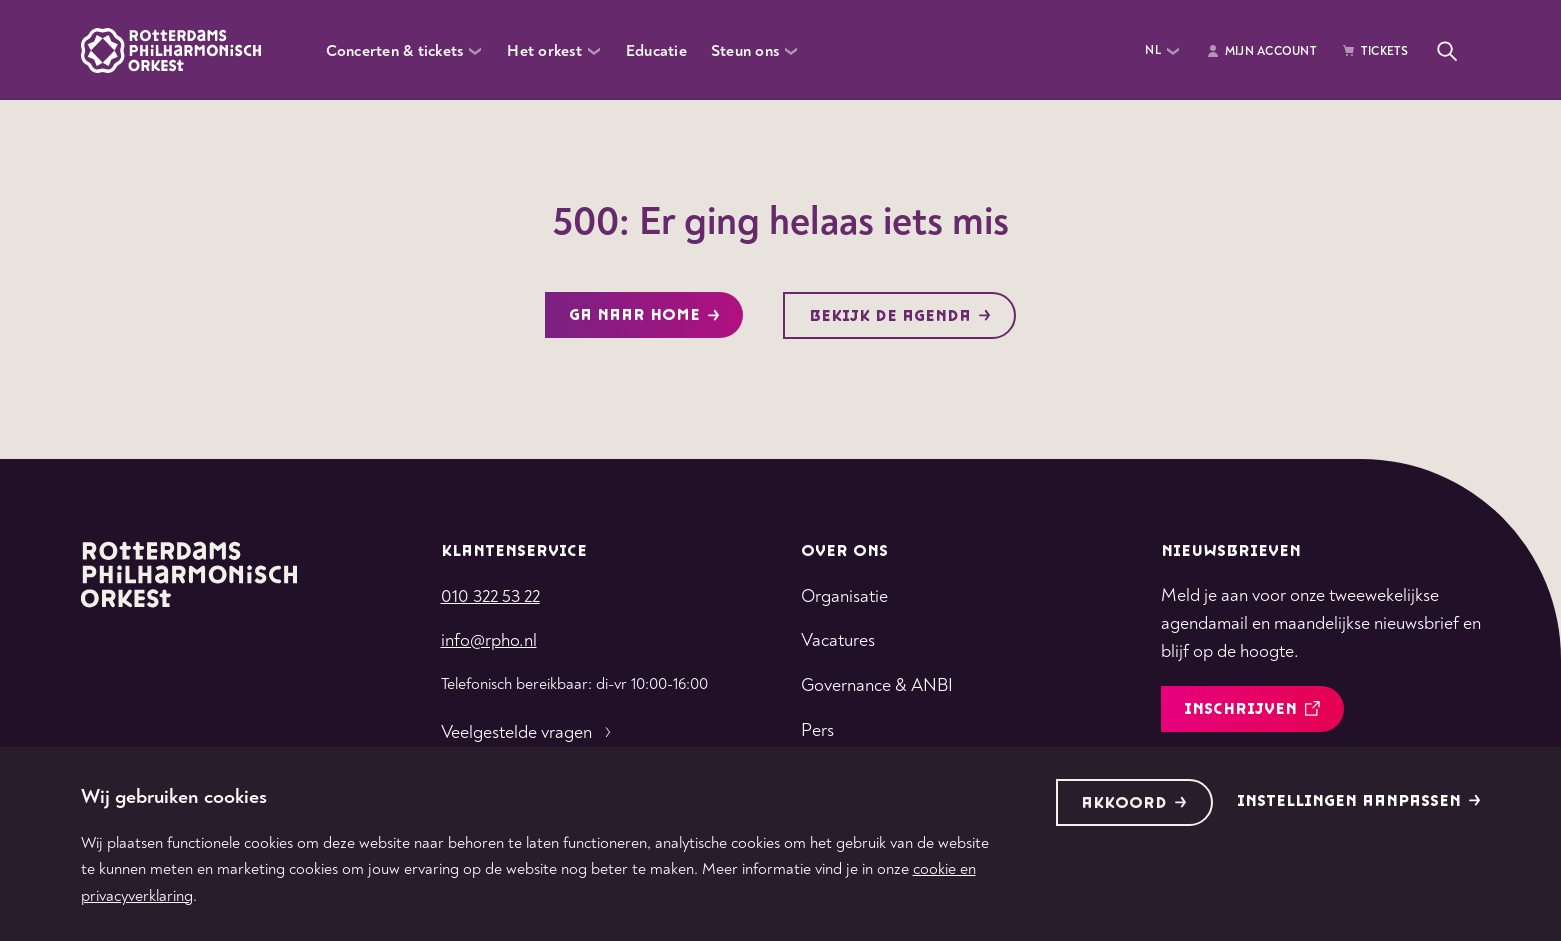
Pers (817, 730)
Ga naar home (644, 315)
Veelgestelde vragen (528, 733)
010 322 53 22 (490, 596)
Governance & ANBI (877, 685)
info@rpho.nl (489, 640)
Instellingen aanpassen (1359, 801)
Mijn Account (1261, 51)
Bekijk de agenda (900, 316)
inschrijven (1252, 709)
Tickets (1375, 51)
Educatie (656, 51)
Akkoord (1134, 803)
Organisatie (844, 596)
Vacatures (838, 640)
